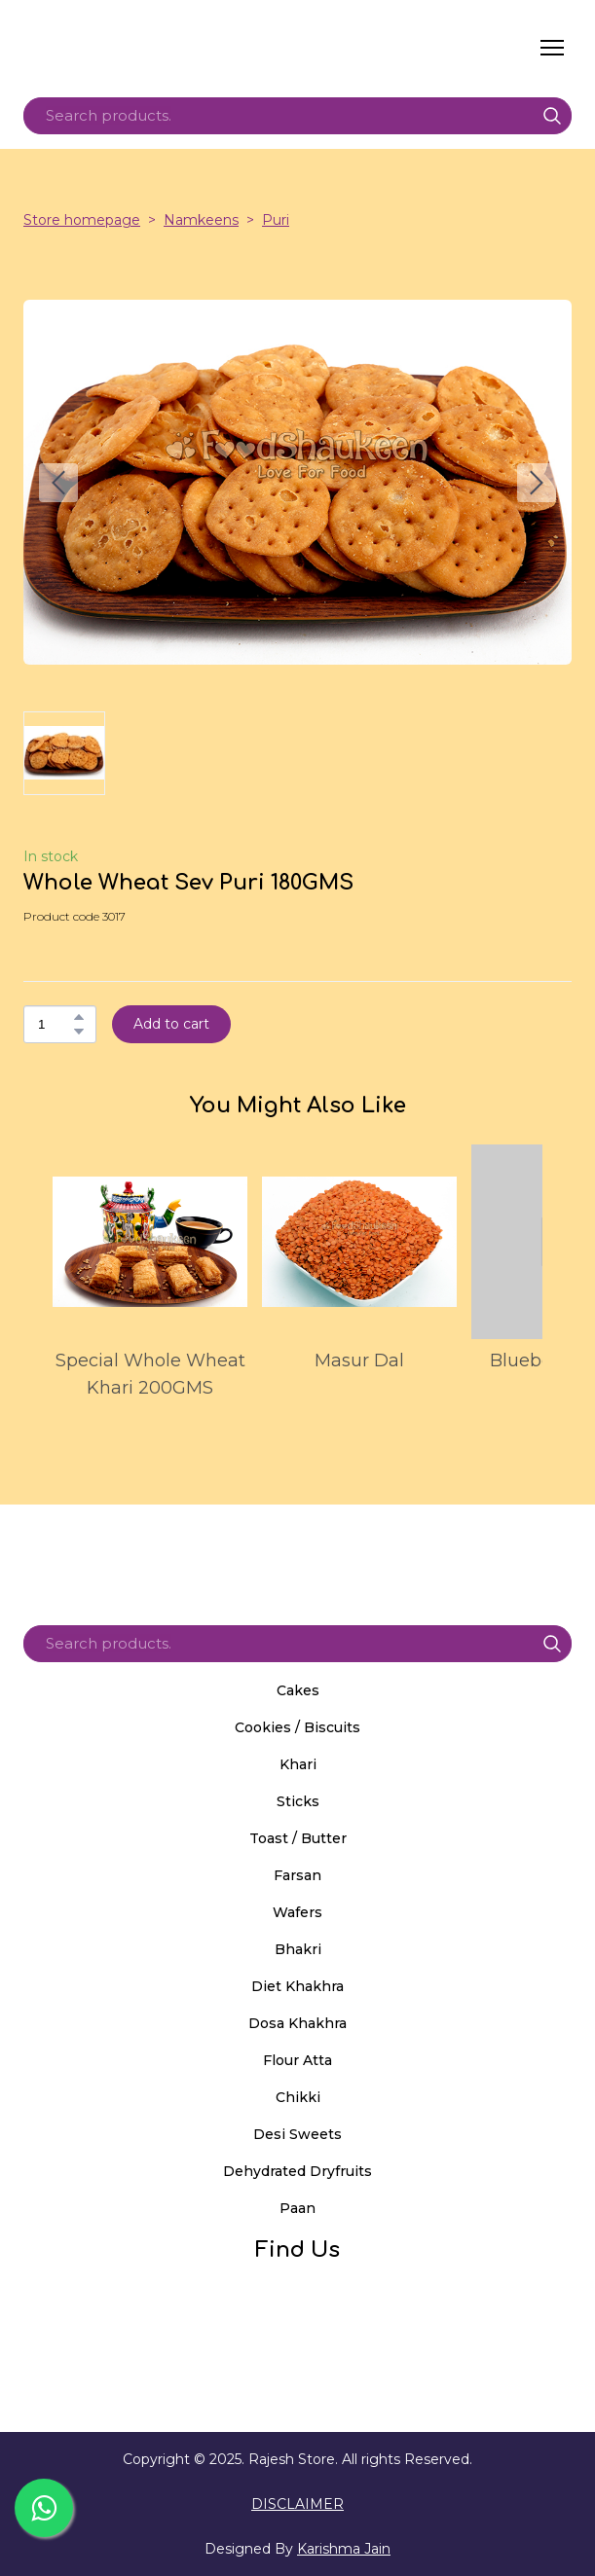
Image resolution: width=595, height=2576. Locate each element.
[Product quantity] (55, 1024)
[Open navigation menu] (552, 47)
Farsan (297, 1875)
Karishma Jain (343, 2549)
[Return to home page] (207, 48)
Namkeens (201, 220)
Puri (275, 220)
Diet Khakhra (297, 1986)
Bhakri (298, 1949)
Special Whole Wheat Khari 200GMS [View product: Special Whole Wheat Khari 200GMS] (150, 1374)
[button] (552, 115)
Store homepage (81, 220)
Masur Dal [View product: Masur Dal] (359, 1360)
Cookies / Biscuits (297, 1727)
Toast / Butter (298, 1838)
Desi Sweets (297, 2134)
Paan (297, 2208)
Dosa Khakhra (297, 2023)
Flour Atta (297, 2060)
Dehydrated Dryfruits (297, 2171)
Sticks (298, 1801)
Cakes (298, 1690)
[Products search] (297, 115)
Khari (297, 1764)
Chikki (298, 2097)
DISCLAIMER (297, 2504)
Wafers (297, 1912)
